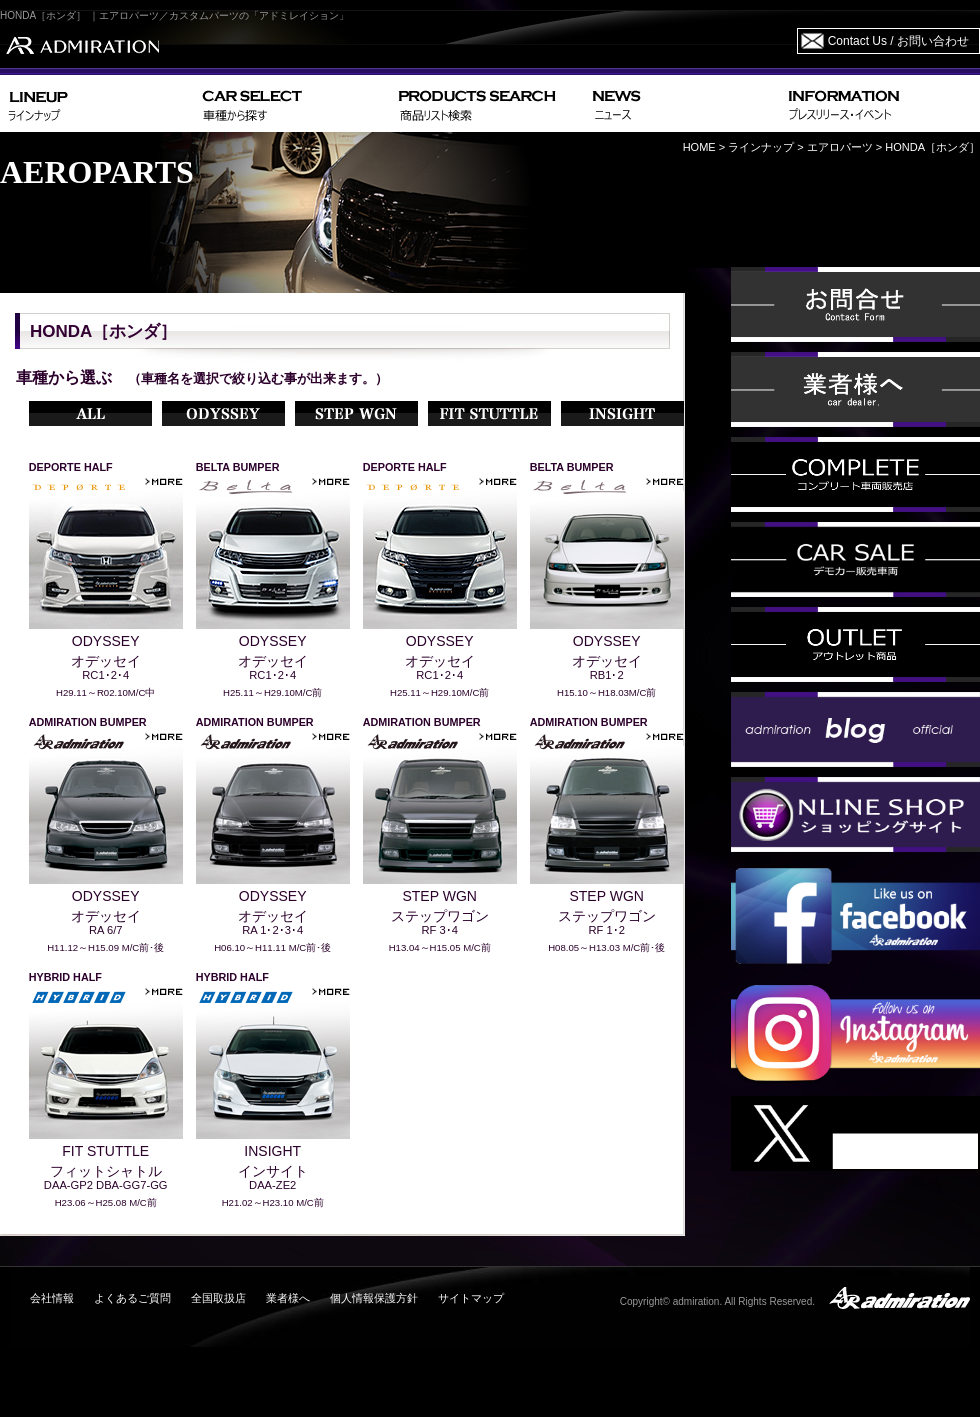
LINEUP (97, 103)
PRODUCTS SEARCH (487, 103)
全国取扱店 (218, 1298)
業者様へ (288, 1298)
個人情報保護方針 (374, 1298)
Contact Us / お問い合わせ (898, 41)
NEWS (682, 103)
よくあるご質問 (132, 1298)
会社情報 (52, 1298)
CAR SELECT (292, 103)
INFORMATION (880, 103)
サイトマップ (471, 1298)
